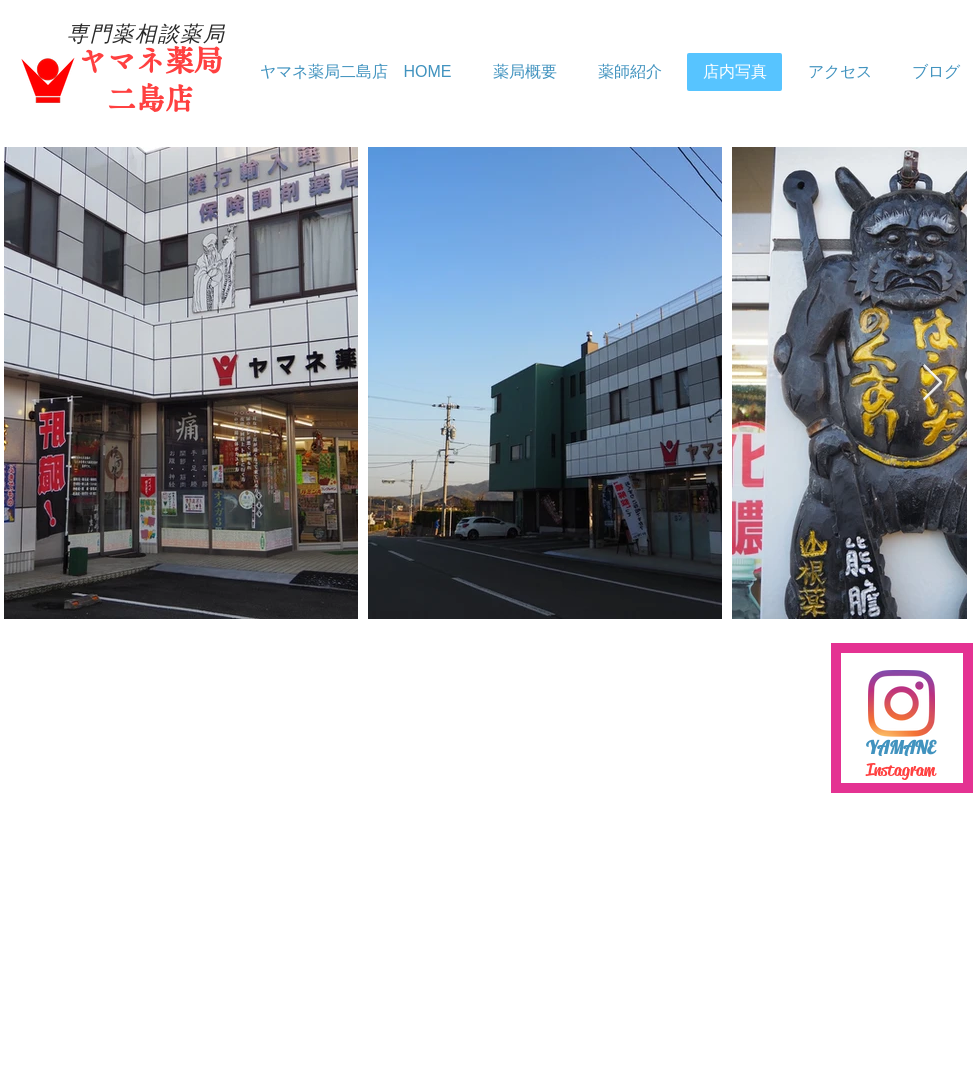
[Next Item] (932, 383)
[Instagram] (901, 703)
